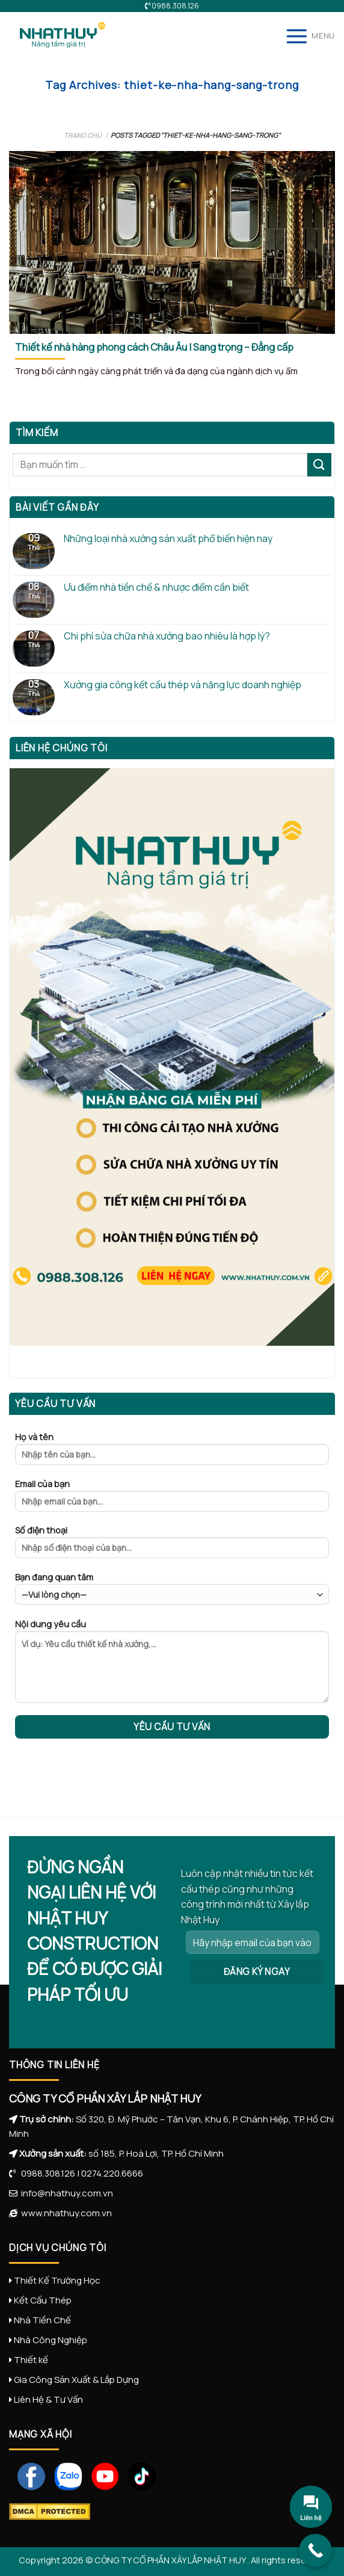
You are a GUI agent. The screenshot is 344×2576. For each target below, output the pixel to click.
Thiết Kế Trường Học (57, 2280)
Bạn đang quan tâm (172, 1588)
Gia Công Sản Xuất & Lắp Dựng (76, 2379)
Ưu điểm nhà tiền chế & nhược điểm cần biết (156, 587)
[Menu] (309, 36)
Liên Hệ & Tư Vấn (48, 2399)
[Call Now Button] (315, 2550)
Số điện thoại (172, 1545)
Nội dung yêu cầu (172, 1665)
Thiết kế (31, 2359)
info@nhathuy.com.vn (65, 2193)
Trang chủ (83, 135)
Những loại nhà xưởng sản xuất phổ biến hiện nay (168, 538)
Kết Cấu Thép (43, 2300)
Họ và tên (172, 1452)
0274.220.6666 (112, 2173)
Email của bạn (172, 1499)
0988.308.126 (45, 2173)
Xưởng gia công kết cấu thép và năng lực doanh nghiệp (182, 685)
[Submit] (319, 464)
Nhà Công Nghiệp (50, 2340)
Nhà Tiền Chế (42, 2320)
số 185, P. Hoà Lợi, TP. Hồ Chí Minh (156, 2153)
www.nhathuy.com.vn (64, 2213)
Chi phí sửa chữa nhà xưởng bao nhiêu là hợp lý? (167, 636)
